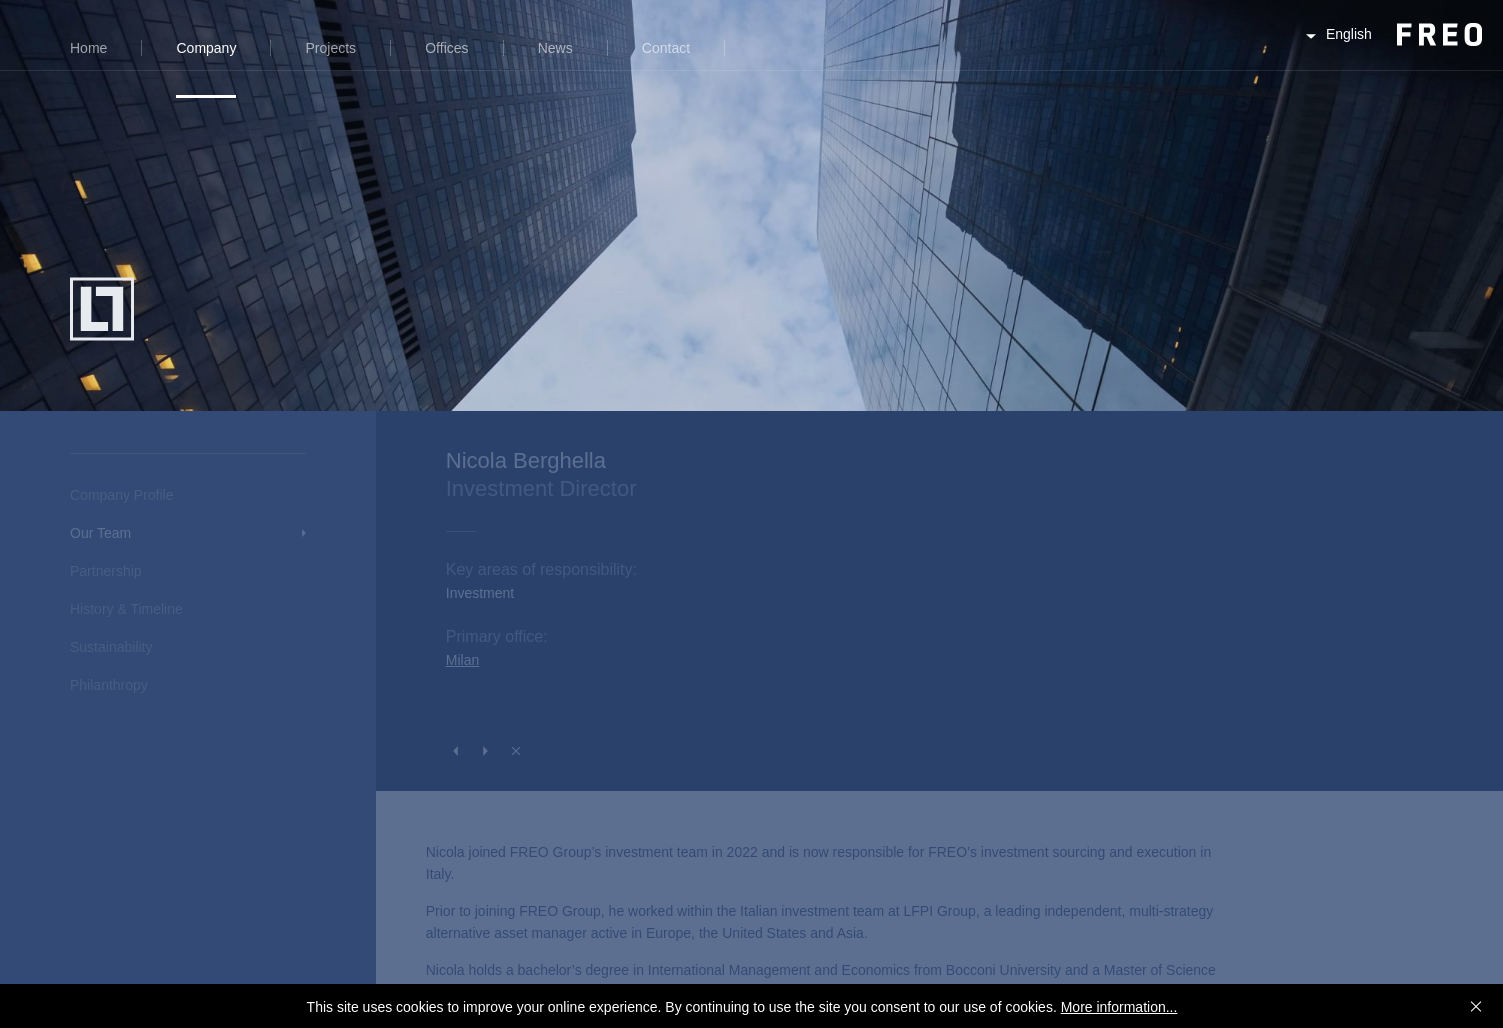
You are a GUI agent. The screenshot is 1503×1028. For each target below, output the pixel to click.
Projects (331, 48)
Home (88, 48)
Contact (666, 48)
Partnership (106, 571)
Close (516, 751)
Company (206, 48)
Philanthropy (109, 685)
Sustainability (111, 647)
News (555, 48)
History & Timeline (126, 609)
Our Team (100, 533)
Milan (462, 660)
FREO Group (1390, 51)
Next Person (486, 751)
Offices (446, 48)
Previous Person (456, 751)
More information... (1119, 1007)
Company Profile (122, 495)
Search (766, 59)
